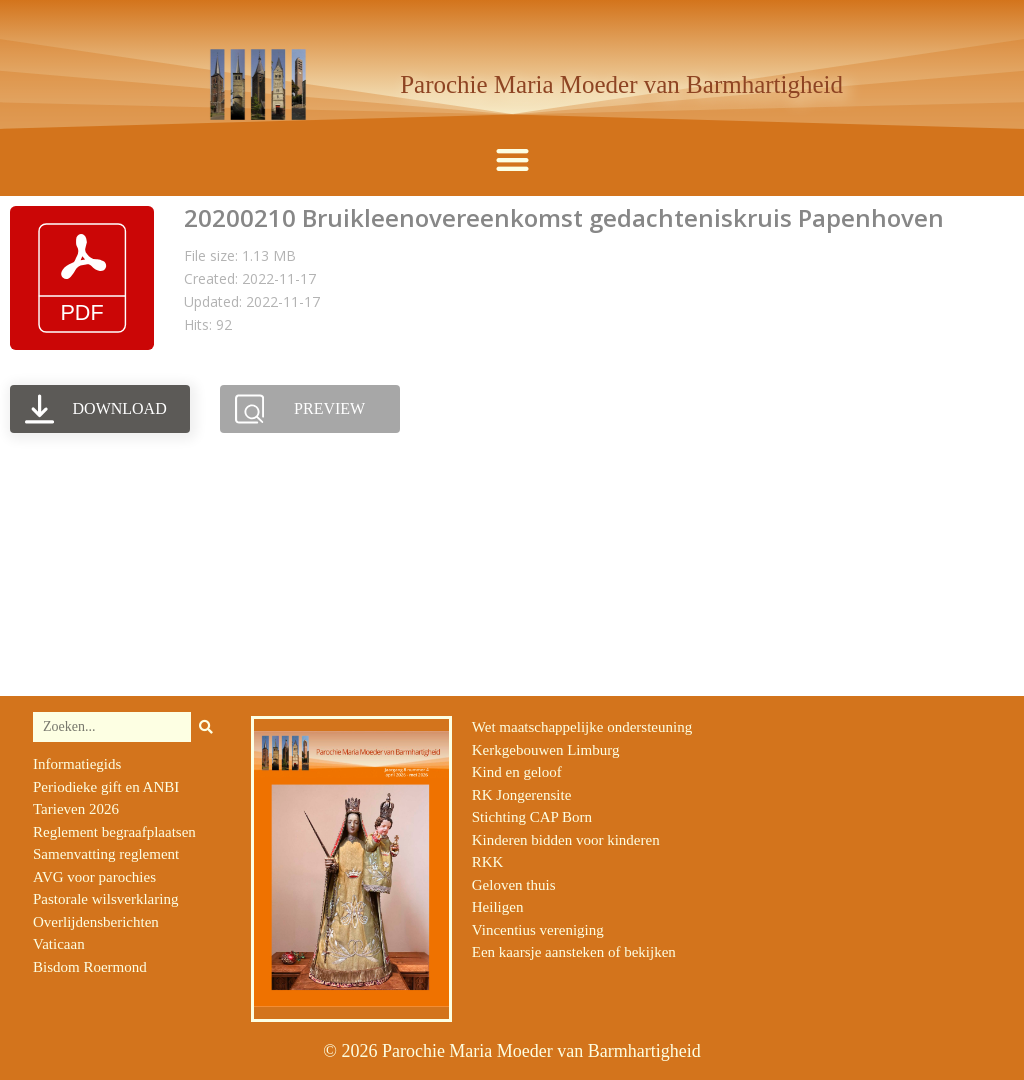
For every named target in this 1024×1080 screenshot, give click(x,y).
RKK (488, 862)
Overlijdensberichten (96, 922)
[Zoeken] (206, 727)
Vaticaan (59, 944)
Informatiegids (77, 764)
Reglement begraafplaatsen (114, 832)
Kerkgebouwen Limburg (546, 750)
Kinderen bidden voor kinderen (566, 840)
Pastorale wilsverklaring (105, 899)
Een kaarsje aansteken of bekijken (574, 952)
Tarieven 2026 (76, 809)
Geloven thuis (514, 885)
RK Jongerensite (522, 795)
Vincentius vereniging (538, 930)
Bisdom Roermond (90, 967)
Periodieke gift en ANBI (106, 787)
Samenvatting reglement (106, 854)
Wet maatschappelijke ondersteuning (582, 727)
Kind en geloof (517, 772)
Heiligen (498, 907)
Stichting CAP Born (532, 817)
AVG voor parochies (94, 877)
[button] (512, 160)
